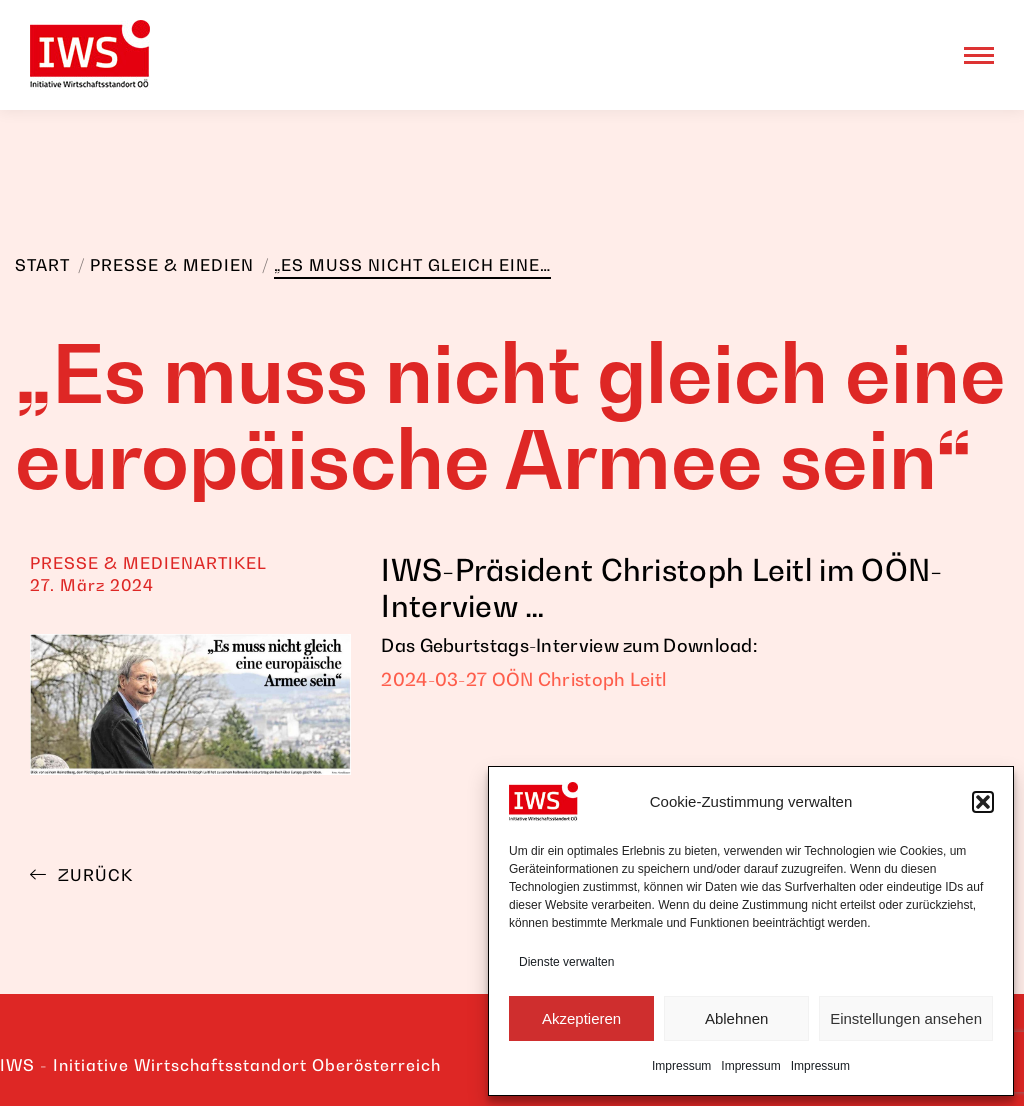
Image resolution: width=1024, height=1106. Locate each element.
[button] (983, 802)
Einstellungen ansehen (906, 1018)
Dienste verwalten (566, 962)
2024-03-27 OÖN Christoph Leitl (523, 679)
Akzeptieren (581, 1018)
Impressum (681, 1066)
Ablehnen (736, 1018)
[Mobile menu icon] (979, 55)
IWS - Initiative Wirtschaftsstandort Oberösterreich (220, 1065)
